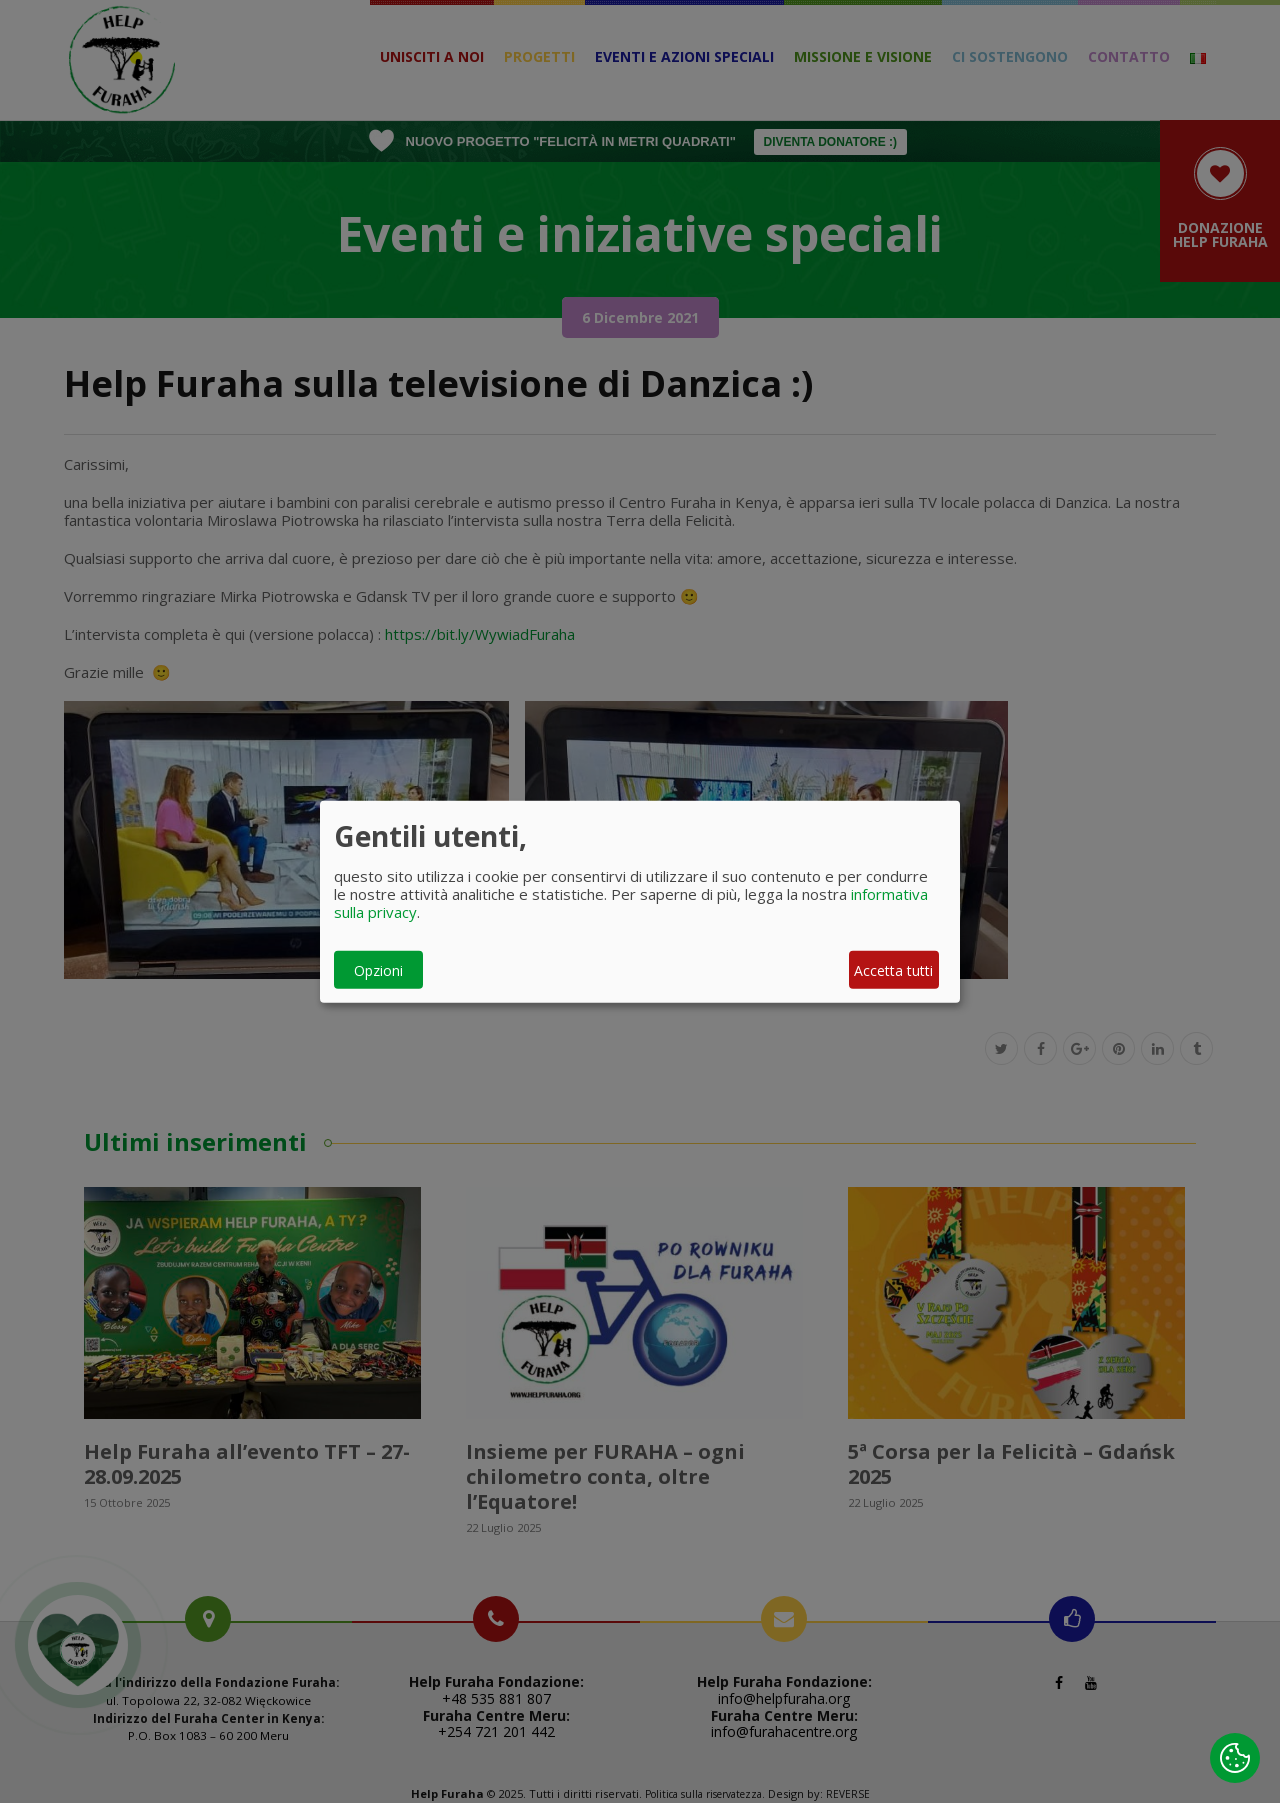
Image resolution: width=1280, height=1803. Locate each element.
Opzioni (378, 969)
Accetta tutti (893, 969)
